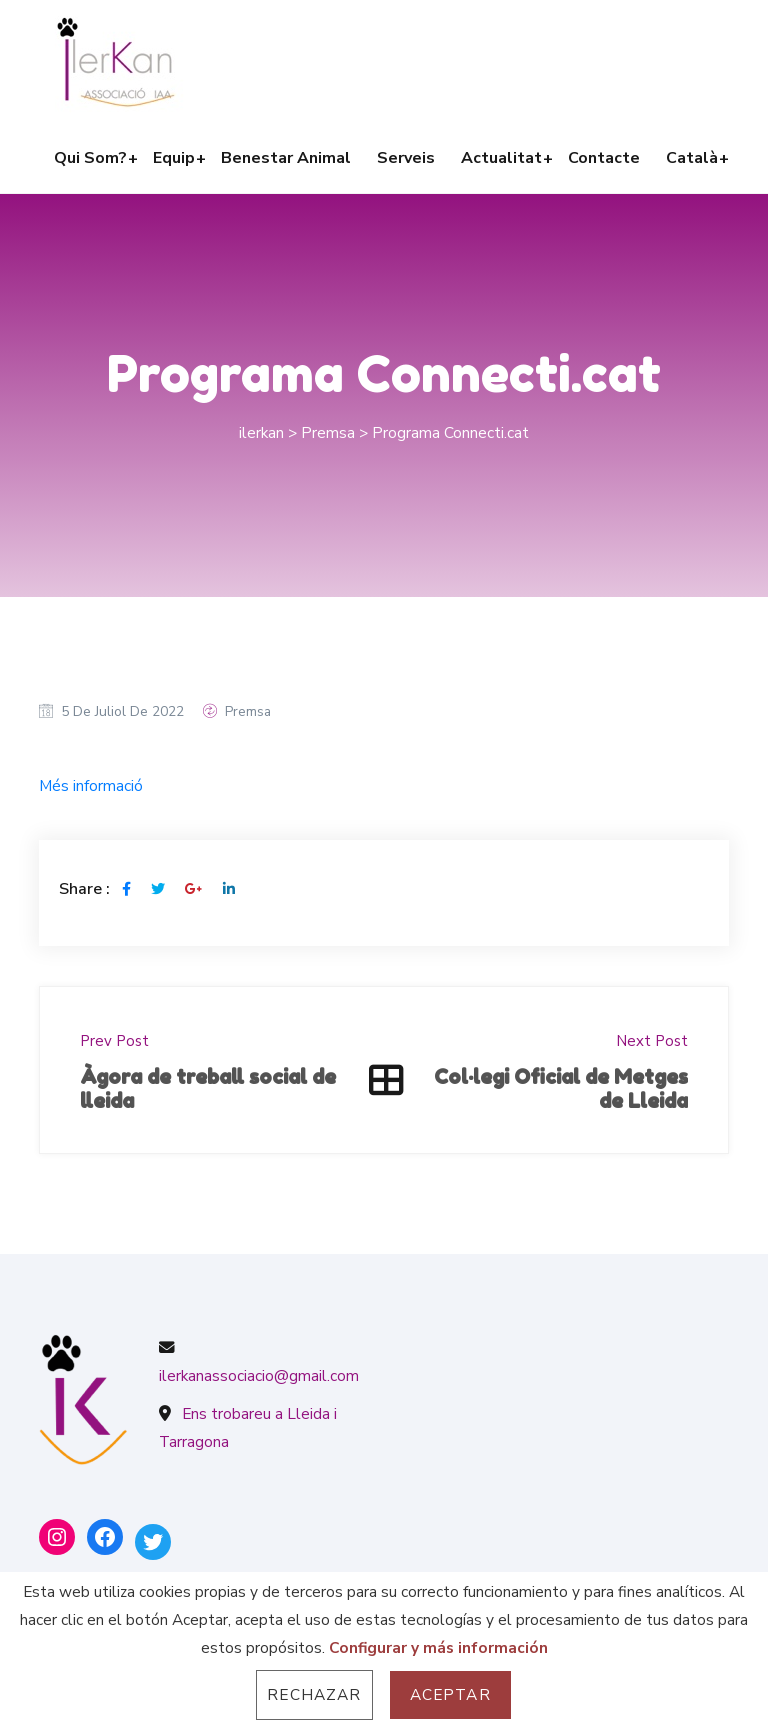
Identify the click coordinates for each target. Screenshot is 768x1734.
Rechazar (314, 1694)
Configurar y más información (438, 1647)
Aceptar (450, 1694)
